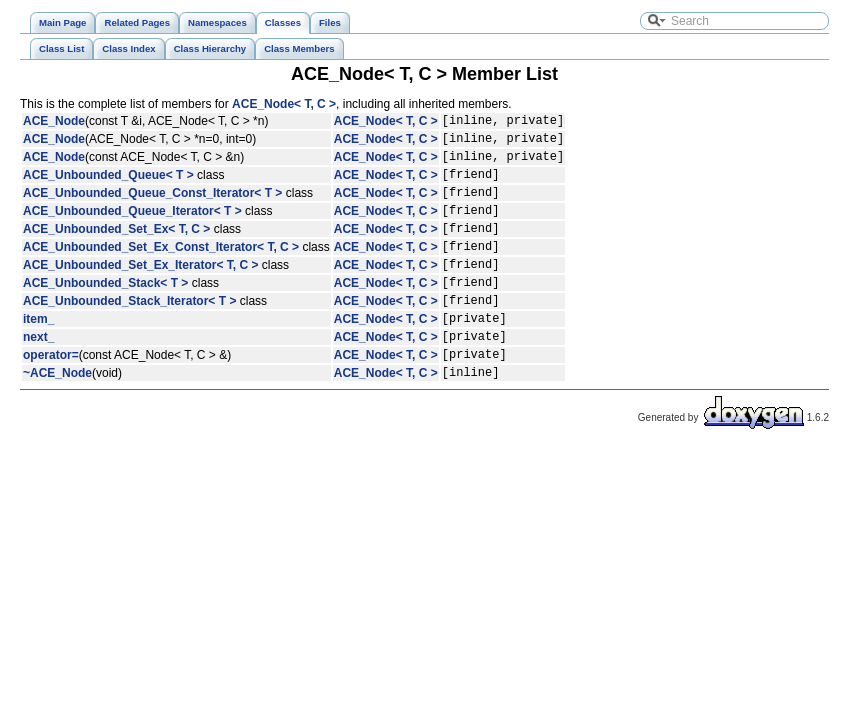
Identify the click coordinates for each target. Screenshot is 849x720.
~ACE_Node (57, 417)
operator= (51, 396)
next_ (38, 375)
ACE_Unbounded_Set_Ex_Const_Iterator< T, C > (161, 270)
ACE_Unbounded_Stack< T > (105, 312)
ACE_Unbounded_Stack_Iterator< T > (129, 333)
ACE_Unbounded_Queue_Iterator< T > (132, 228)
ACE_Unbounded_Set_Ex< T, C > (116, 249)
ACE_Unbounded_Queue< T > (108, 186)
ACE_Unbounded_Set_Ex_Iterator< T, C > (140, 291)
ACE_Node (54, 123)
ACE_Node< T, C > (284, 104)
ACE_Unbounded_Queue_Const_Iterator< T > (152, 207)
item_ (38, 354)
